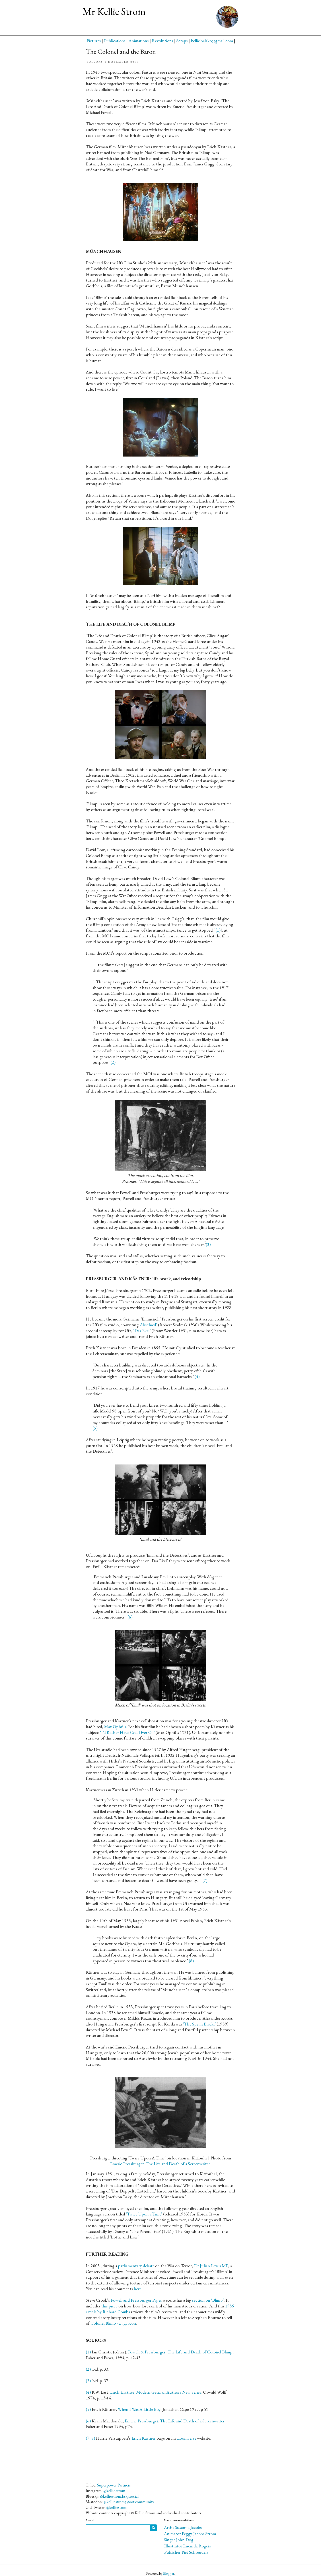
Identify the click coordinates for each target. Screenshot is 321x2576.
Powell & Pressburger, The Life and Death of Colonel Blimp (180, 2352)
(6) (130, 1617)
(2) (113, 1062)
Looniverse (186, 2438)
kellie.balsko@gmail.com (212, 41)
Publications (115, 41)
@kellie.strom (114, 2490)
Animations (139, 41)
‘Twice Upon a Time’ (144, 2214)
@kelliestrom (117, 2507)
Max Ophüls (115, 1726)
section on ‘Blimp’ (208, 2300)
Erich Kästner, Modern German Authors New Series (155, 2392)
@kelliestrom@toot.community (129, 2501)
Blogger (168, 2573)
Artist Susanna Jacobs (183, 2527)
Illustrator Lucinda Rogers (187, 2546)
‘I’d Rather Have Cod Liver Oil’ (127, 1732)
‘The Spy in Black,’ (199, 2024)
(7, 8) (90, 2438)
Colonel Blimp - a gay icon (113, 2323)
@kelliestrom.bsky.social (119, 2496)
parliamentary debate (136, 2266)
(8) (191, 1961)
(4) (197, 1376)
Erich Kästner (144, 2438)
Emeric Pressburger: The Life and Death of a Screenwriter (160, 2164)
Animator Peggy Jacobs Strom (190, 2533)
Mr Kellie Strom (114, 11)
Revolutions (162, 41)
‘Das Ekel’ (142, 1330)
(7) (204, 1880)
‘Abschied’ (148, 1325)
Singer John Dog (178, 2540)
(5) (95, 1428)
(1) (218, 930)
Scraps (182, 41)
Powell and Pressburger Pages (136, 2300)
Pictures (93, 41)
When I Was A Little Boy (139, 2409)
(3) (208, 1244)
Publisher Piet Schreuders (186, 2552)
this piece (109, 2306)
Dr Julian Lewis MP (211, 2266)
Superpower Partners (114, 2485)
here (137, 2289)
